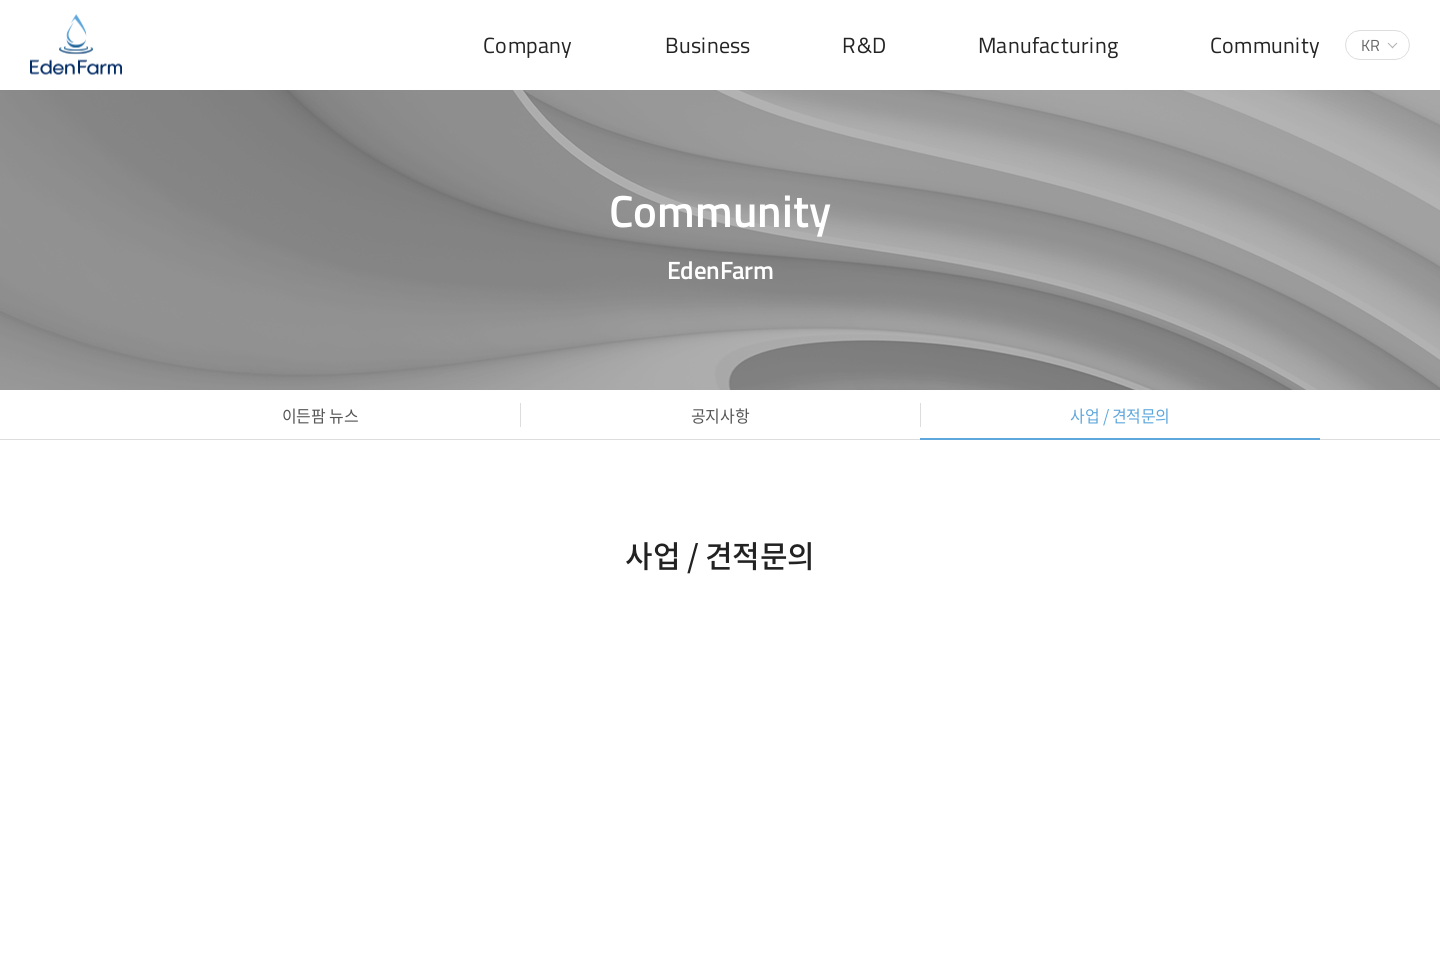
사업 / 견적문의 (1120, 415)
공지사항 (720, 415)
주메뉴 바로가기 (0, 0)
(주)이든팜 (76, 45)
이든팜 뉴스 (320, 415)
